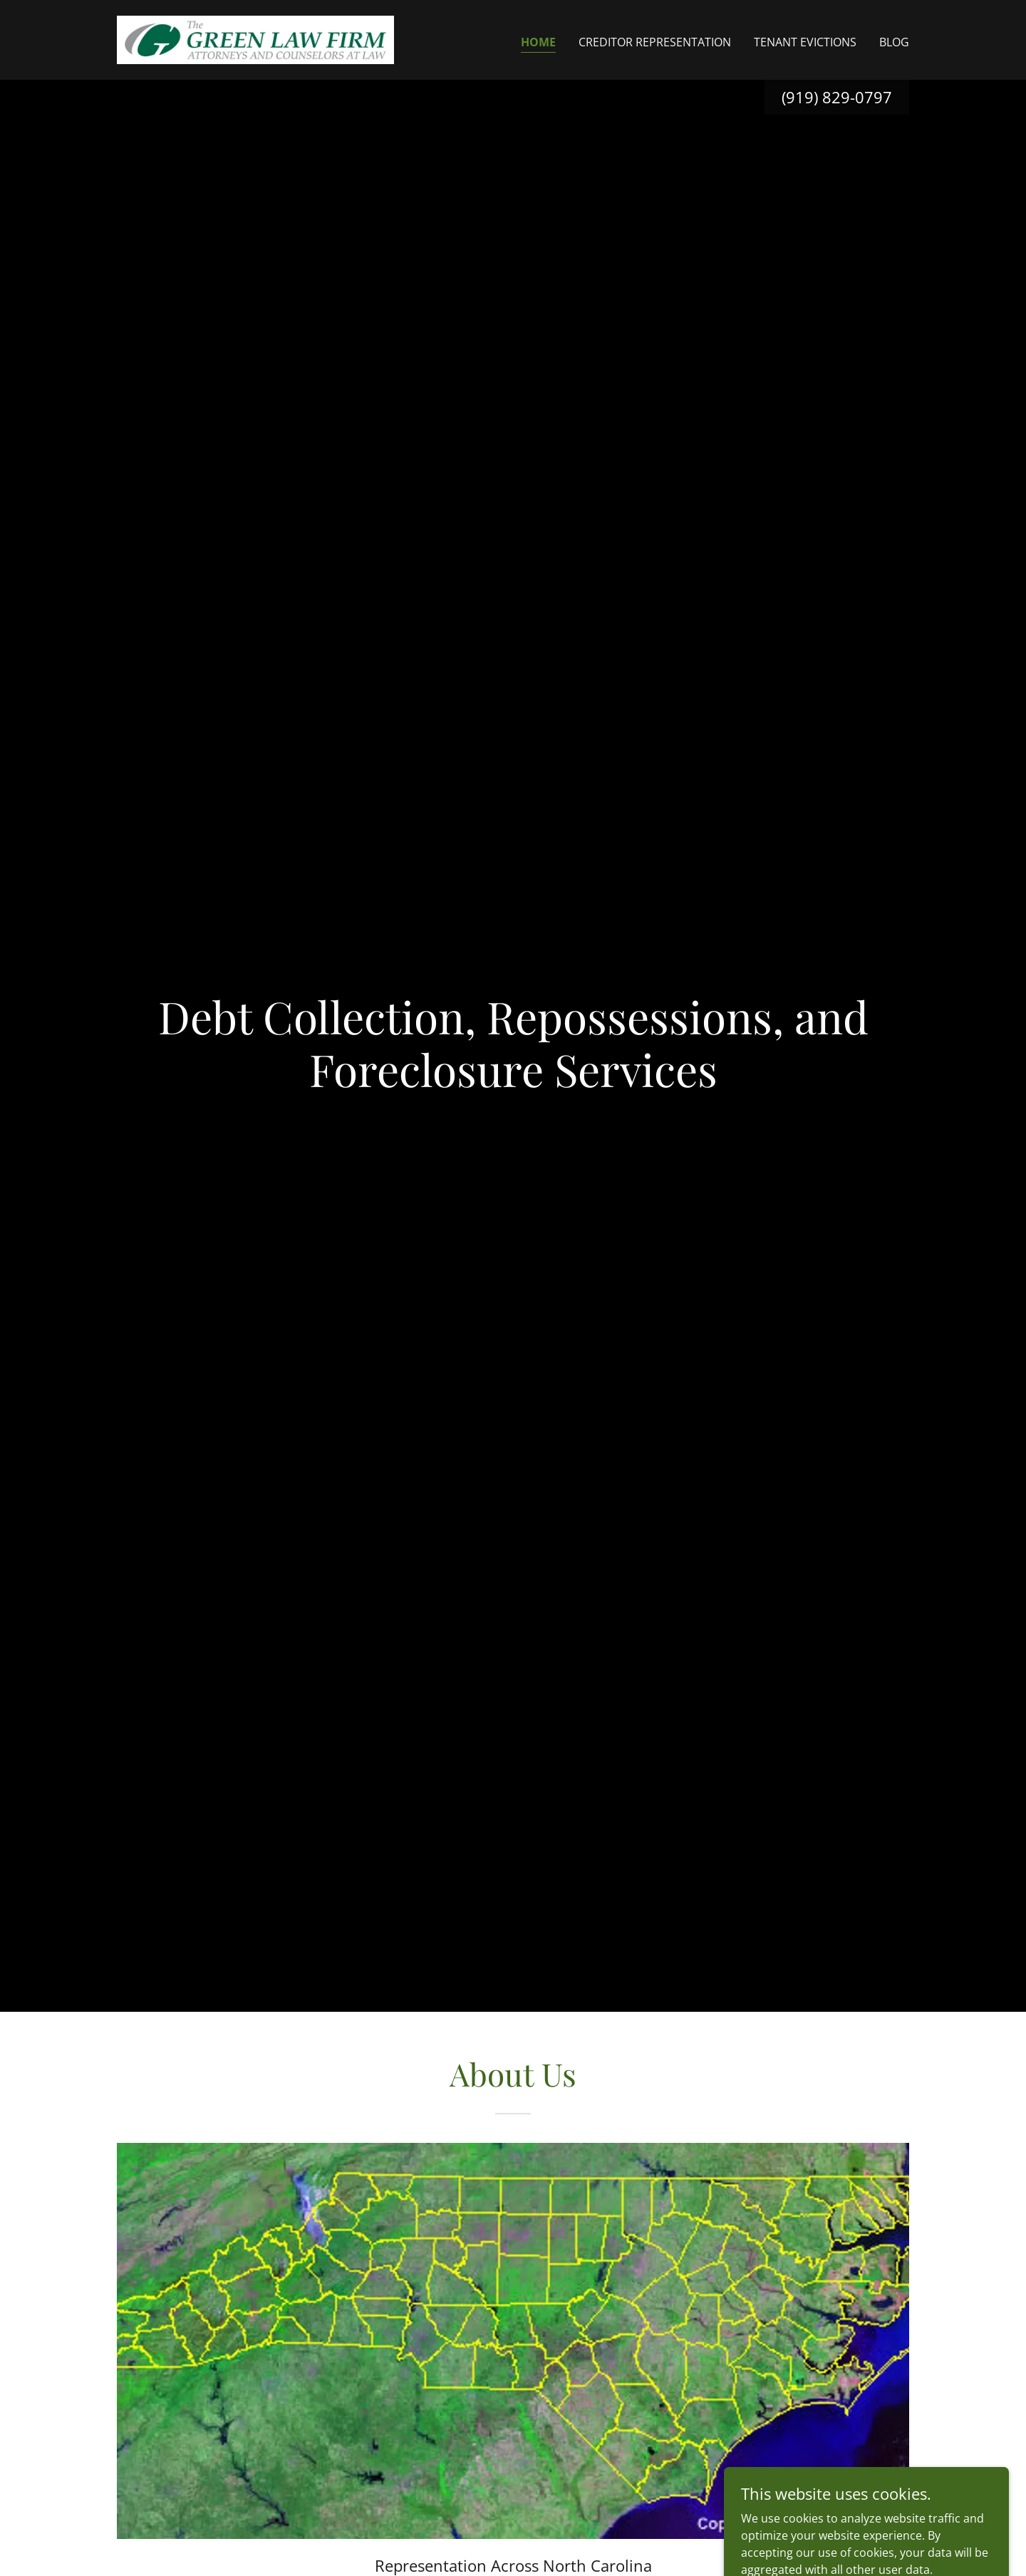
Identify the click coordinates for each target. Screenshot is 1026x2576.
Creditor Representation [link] (655, 42)
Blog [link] (894, 42)
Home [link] (538, 42)
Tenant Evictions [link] (805, 42)
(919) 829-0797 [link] (837, 97)
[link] (255, 38)
